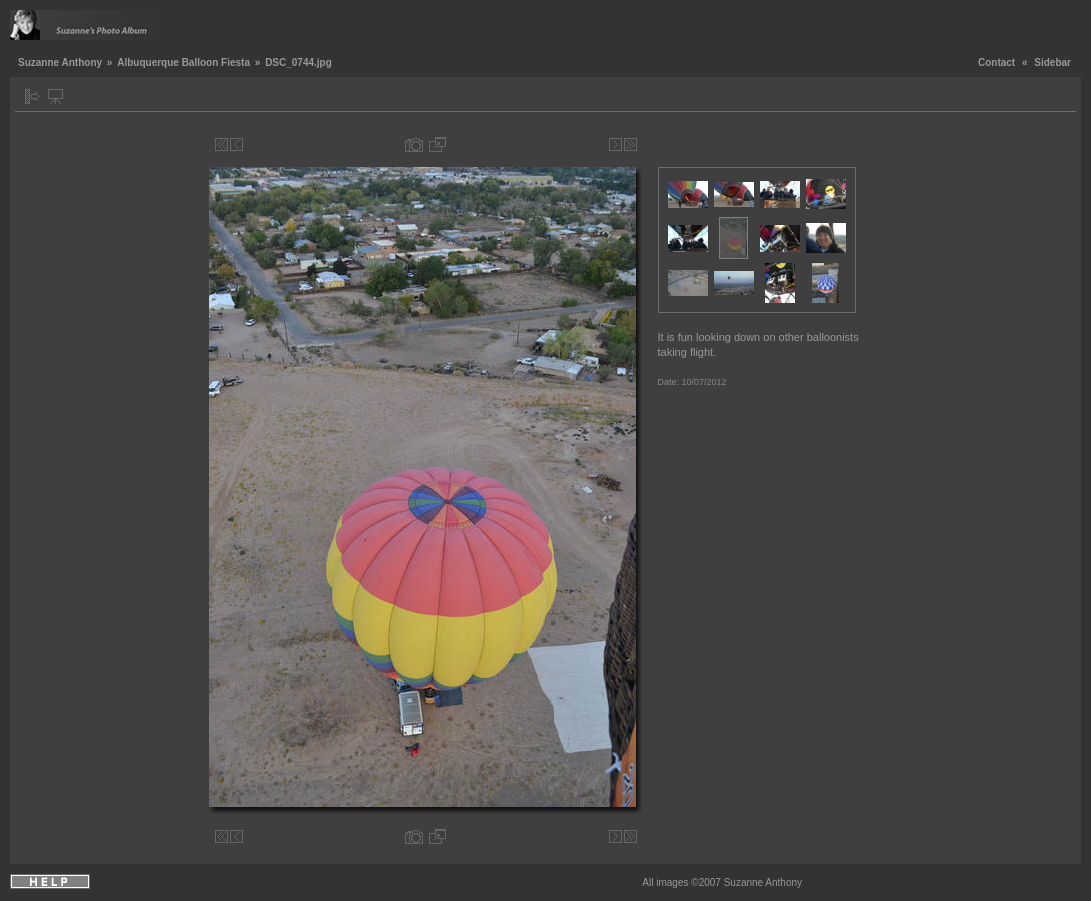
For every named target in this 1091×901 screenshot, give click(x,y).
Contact (996, 62)
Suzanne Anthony (60, 62)
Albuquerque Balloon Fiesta (183, 62)
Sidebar (1052, 62)
